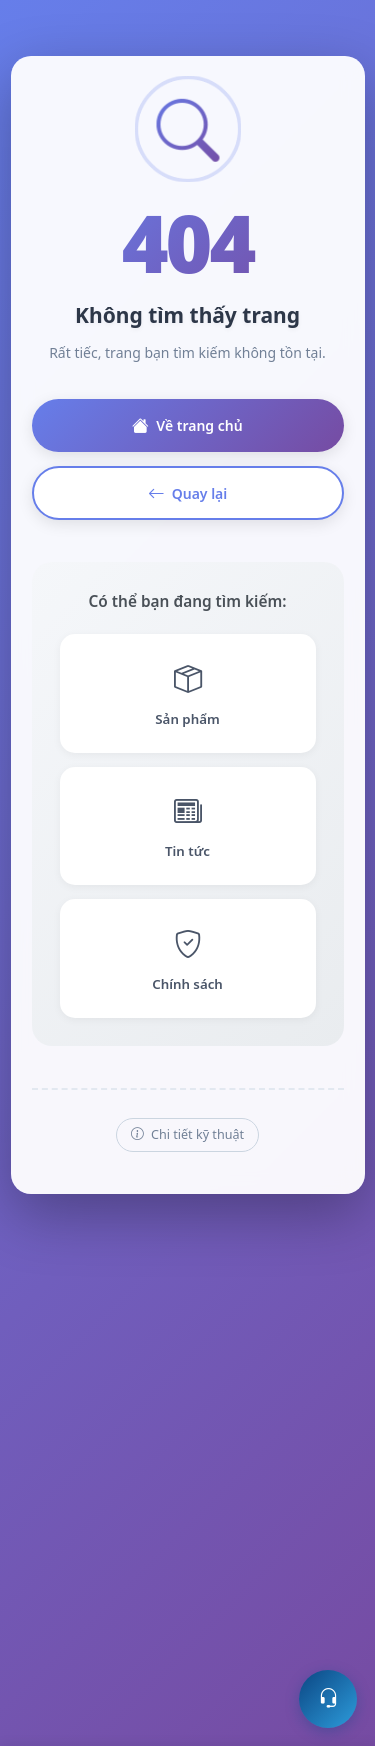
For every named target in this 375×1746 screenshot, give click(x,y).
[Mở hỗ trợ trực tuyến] (328, 1699)
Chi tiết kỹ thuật (187, 1135)
